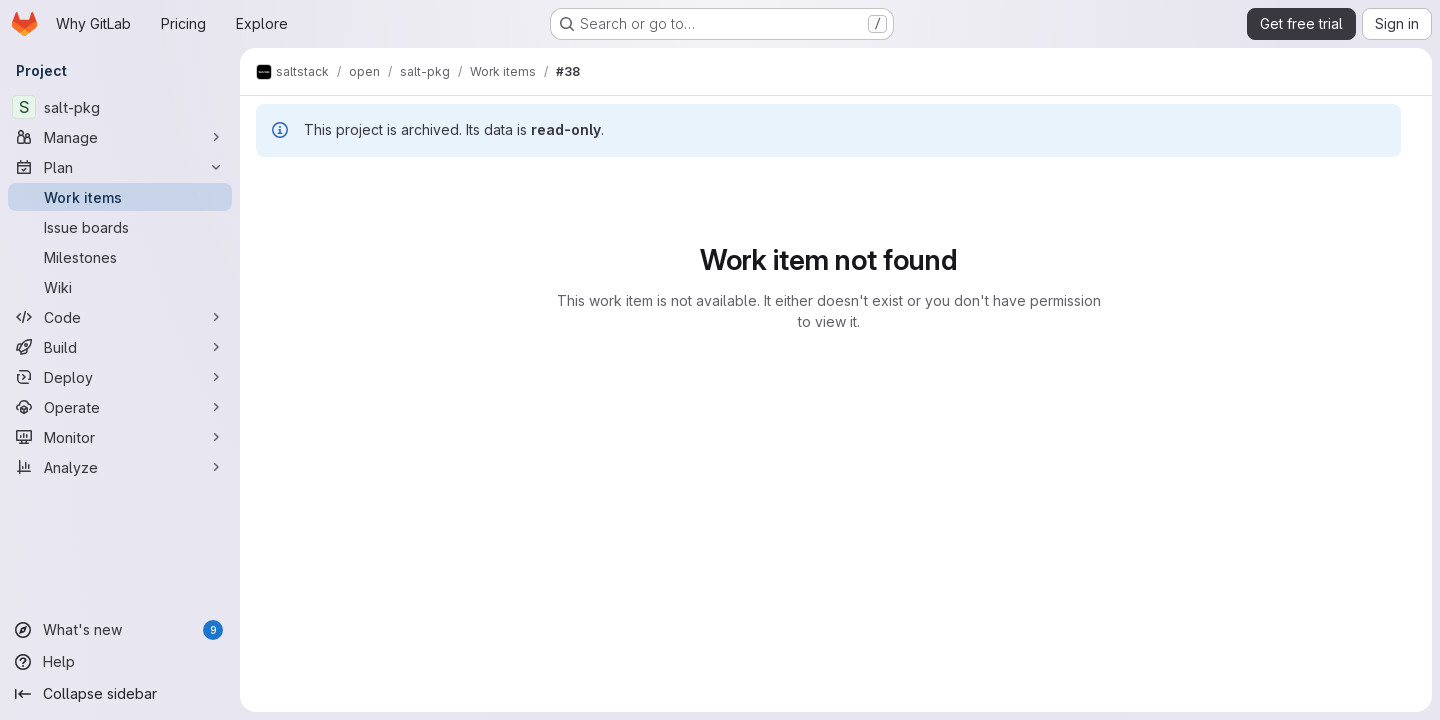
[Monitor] (120, 437)
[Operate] (120, 407)
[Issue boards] (120, 227)
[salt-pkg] (120, 107)
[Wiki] (120, 287)
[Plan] (120, 167)
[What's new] (120, 630)
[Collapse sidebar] (120, 694)
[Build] (120, 347)
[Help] (120, 662)
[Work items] (120, 197)
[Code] (120, 317)
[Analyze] (120, 467)
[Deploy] (120, 377)
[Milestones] (120, 257)
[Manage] (120, 137)
